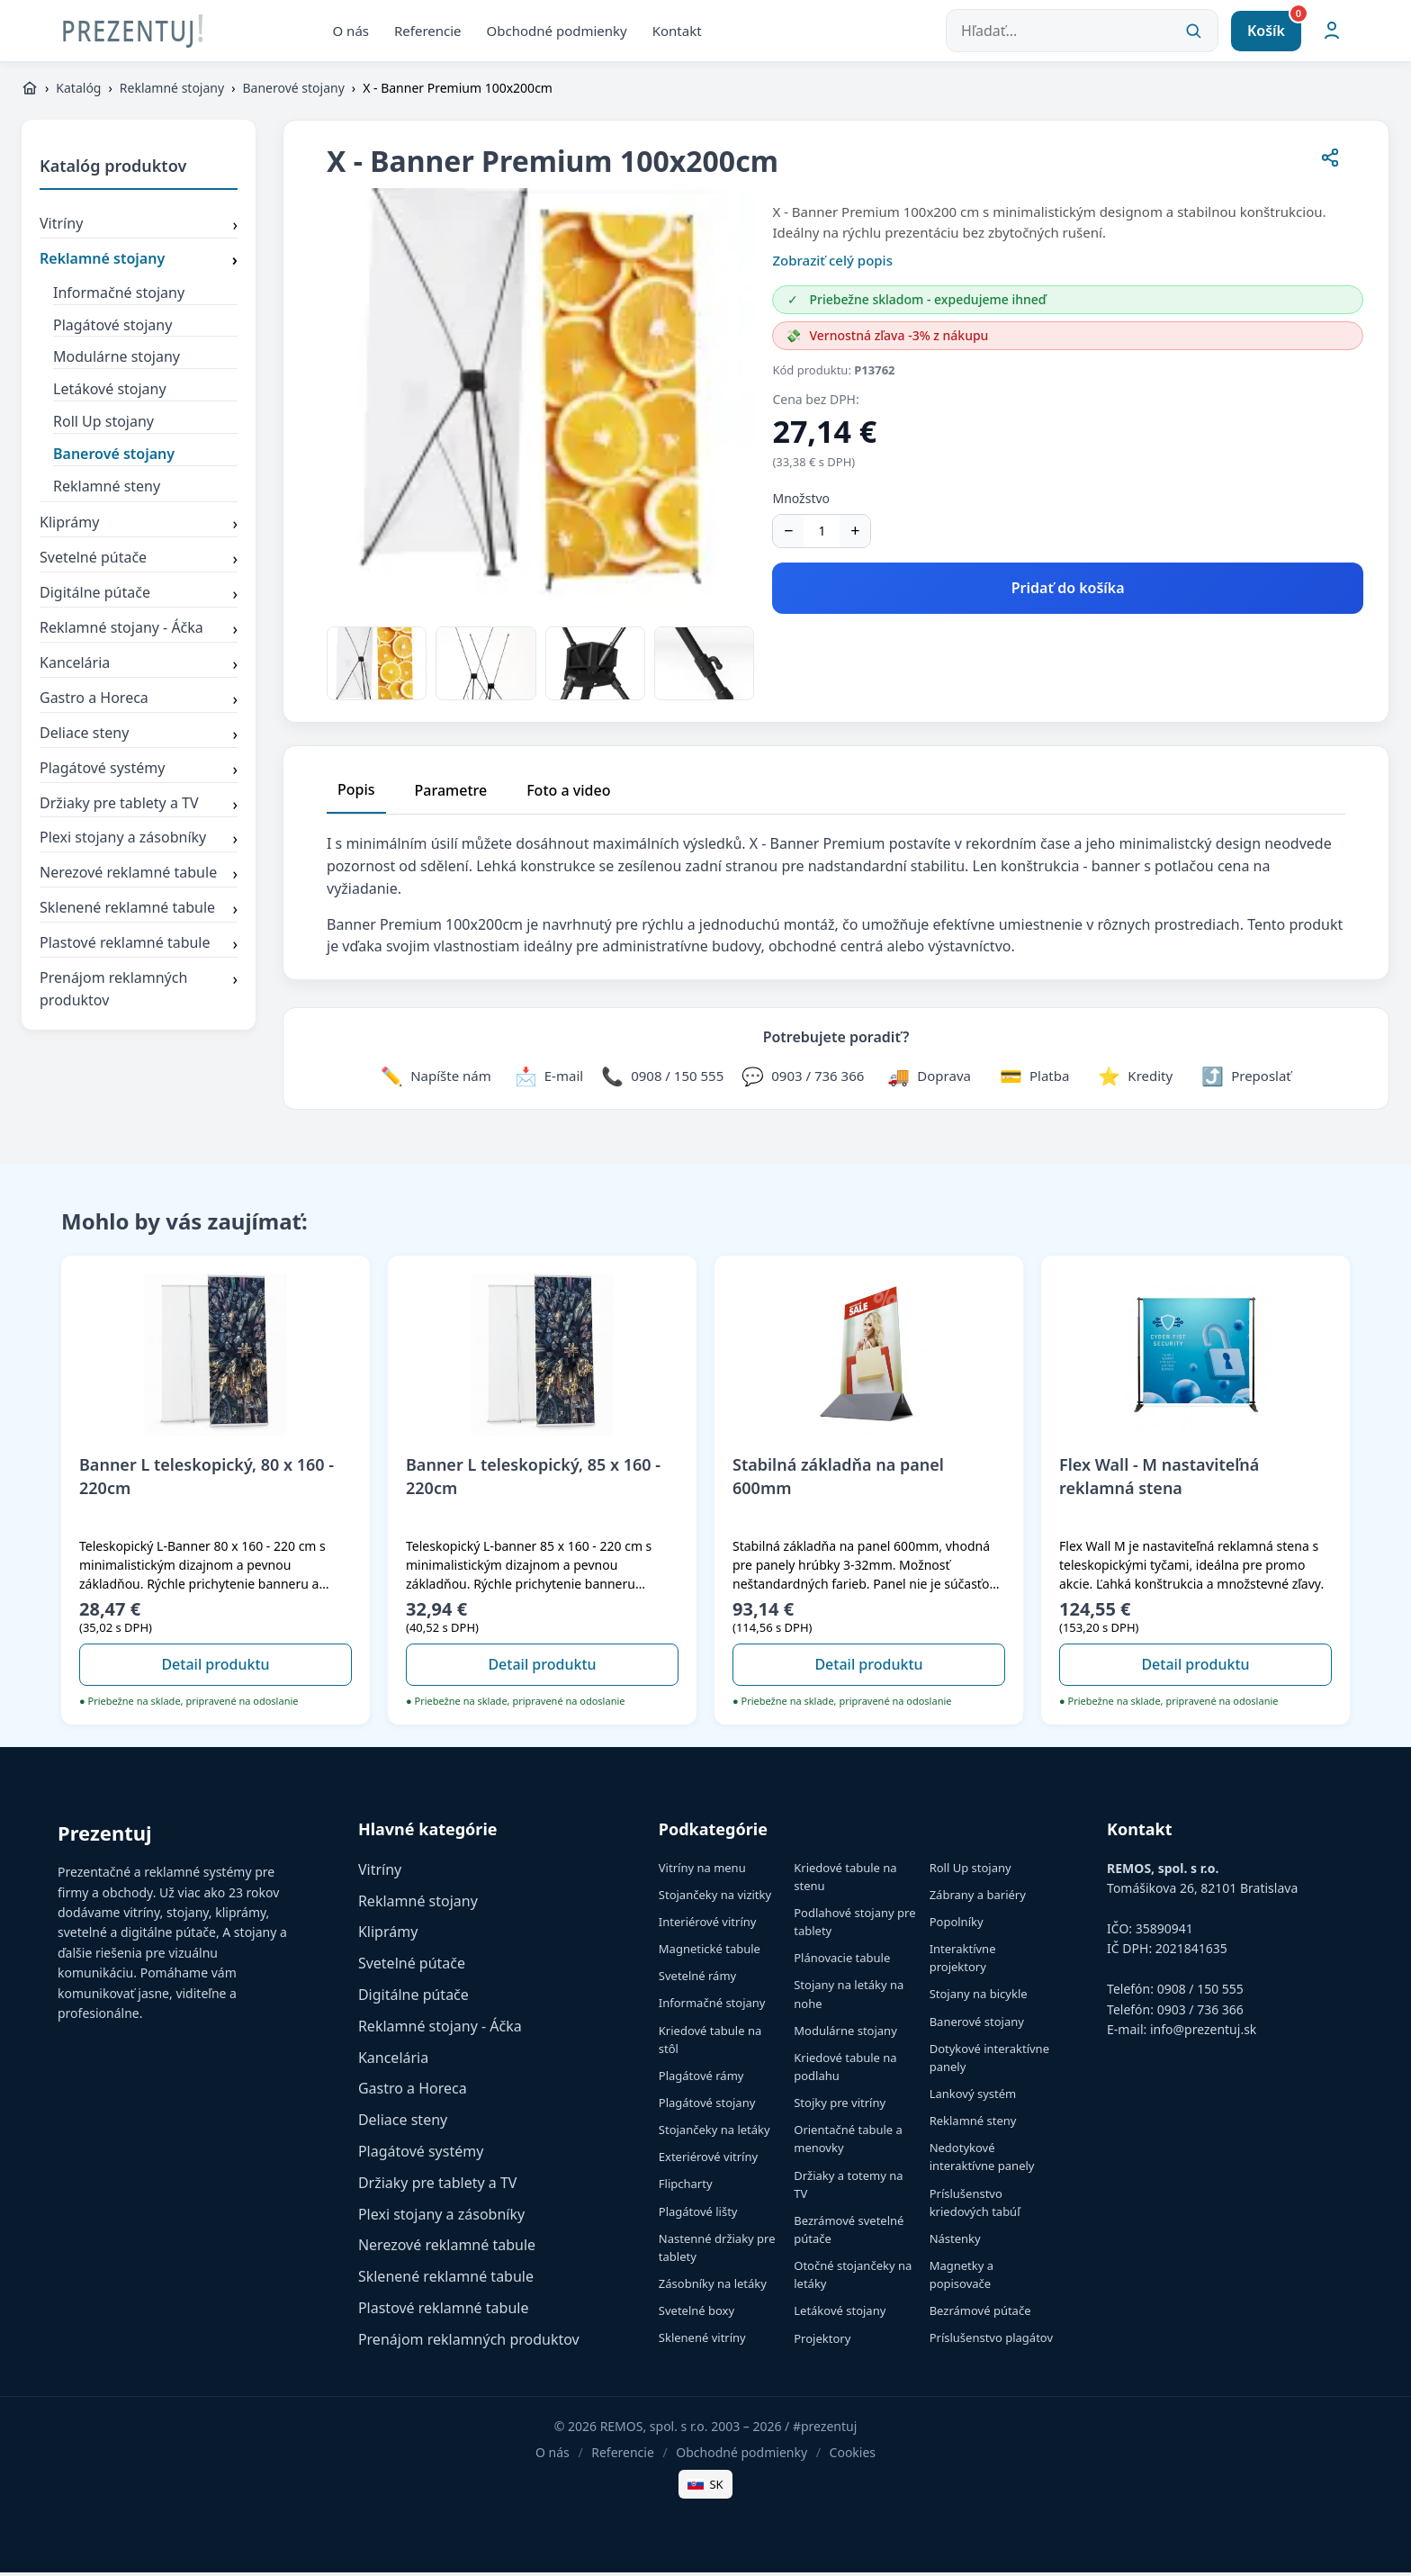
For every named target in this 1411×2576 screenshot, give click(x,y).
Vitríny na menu (702, 1870)
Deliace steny (139, 737)
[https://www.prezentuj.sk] (30, 92)
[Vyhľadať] (1193, 32)
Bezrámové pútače (980, 2314)
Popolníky (957, 1925)
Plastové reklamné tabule (139, 947)
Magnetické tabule (709, 1952)
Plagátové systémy (139, 772)
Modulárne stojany (116, 360)
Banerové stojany (293, 91)
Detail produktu (215, 1668)
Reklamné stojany (172, 91)
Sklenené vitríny (702, 2341)
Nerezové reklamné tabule (139, 877)
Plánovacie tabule (842, 1961)
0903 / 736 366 (1200, 2012)
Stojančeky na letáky (714, 2133)
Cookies (853, 2455)
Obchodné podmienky (557, 32)
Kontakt (677, 32)
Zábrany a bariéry (978, 1897)
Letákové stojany (109, 392)
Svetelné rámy (697, 1979)
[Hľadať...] (1082, 32)
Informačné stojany (118, 295)
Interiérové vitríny (708, 1925)
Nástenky (955, 2241)
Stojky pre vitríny (839, 2106)
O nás (351, 32)
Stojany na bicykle (979, 1997)
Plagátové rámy (701, 2078)
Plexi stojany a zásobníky (139, 842)
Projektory (822, 2341)
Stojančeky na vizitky (715, 1897)
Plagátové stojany (112, 328)
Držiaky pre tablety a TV (139, 807)
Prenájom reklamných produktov (139, 992)
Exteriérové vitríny (708, 2160)
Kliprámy (139, 527)
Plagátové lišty (698, 2214)
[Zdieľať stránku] (1330, 164)
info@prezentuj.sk (1203, 2031)
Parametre (451, 794)
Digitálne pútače (139, 597)
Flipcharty (686, 2187)
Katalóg (78, 91)
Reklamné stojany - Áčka (139, 632)
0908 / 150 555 (1200, 1992)
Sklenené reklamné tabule (139, 912)
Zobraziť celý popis (832, 264)
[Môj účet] (1332, 32)
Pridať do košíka (1068, 591)
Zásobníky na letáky (713, 2287)
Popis (356, 793)
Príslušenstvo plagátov (991, 2341)
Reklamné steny (106, 489)
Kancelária (139, 667)
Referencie (428, 32)
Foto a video (568, 794)
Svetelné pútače (139, 562)
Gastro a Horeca (139, 702)
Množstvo (801, 501)
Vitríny (139, 228)
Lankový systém (973, 2097)
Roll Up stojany (103, 425)
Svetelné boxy (696, 2314)
